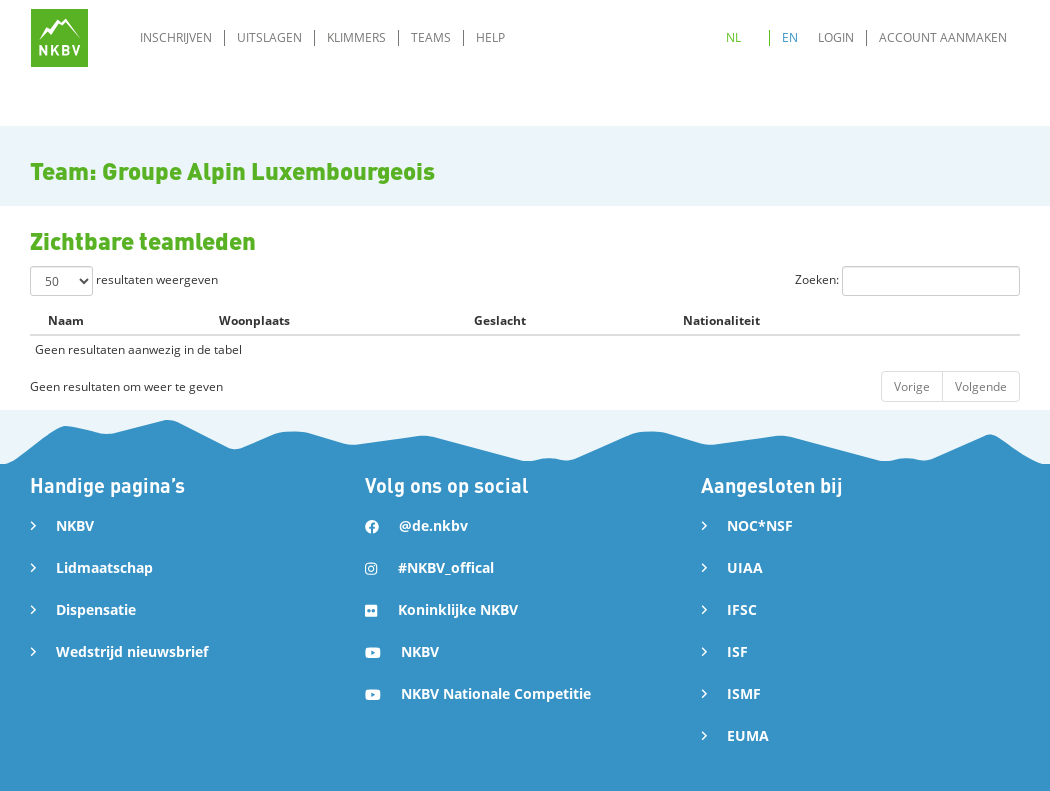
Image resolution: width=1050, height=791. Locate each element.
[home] (59, 37)
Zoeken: (907, 281)
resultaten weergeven (124, 281)
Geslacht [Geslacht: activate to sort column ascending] (500, 320)
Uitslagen (269, 37)
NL (733, 37)
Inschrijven (176, 37)
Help (490, 37)
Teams (431, 37)
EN (790, 37)
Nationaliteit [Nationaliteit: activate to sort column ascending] (721, 320)
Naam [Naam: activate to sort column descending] (66, 320)
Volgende (981, 386)
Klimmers (356, 37)
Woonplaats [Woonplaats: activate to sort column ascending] (254, 320)
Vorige (912, 386)
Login (836, 37)
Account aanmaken (943, 37)
